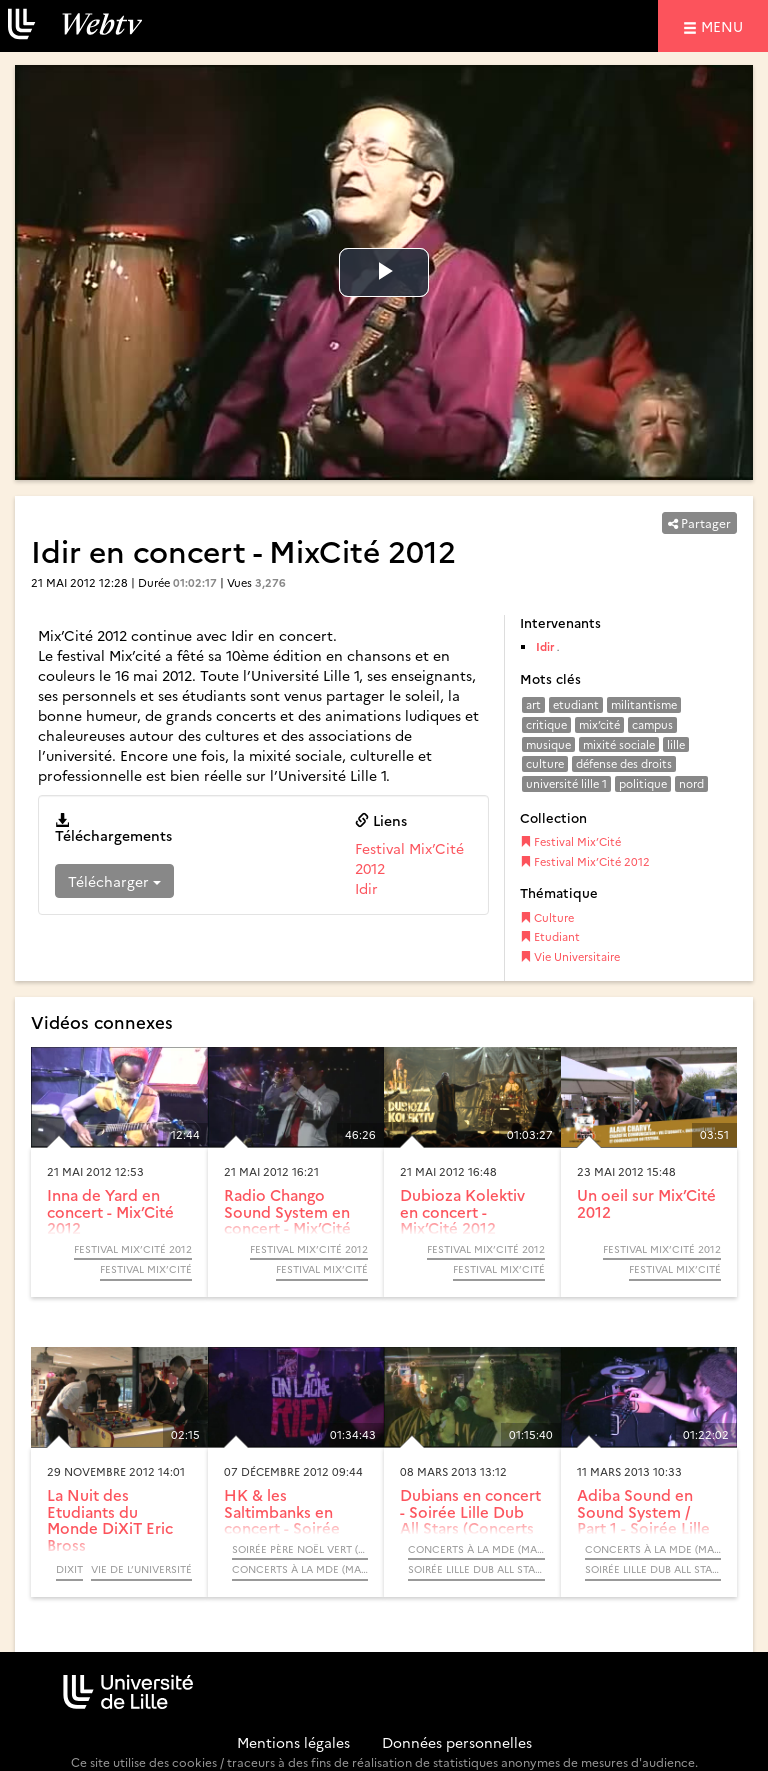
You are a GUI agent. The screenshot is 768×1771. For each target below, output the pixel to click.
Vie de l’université (141, 1569)
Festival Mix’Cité (570, 841)
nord (691, 783)
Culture (547, 917)
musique (548, 744)
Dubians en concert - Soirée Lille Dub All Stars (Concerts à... (470, 1519)
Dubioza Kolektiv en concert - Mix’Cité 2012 (462, 1211)
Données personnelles (457, 1742)
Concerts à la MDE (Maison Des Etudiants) (300, 1569)
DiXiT (69, 1569)
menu (725, 25)
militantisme (644, 704)
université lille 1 (566, 783)
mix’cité (599, 724)
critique (546, 724)
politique (643, 783)
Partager (699, 522)
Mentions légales (293, 1742)
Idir (366, 888)
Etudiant (550, 936)
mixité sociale (619, 744)
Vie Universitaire (570, 956)
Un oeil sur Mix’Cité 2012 (646, 1203)
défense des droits (624, 763)
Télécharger (114, 881)
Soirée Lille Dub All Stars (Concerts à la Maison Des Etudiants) (476, 1569)
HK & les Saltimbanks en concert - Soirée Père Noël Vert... (284, 1519)
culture (545, 763)
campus (652, 724)
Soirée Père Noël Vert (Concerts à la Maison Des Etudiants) (300, 1549)
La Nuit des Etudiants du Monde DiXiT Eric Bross (110, 1519)
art (533, 704)
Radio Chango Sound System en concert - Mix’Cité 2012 (287, 1219)
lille (676, 744)
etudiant (576, 704)
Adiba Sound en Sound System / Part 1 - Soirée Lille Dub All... (643, 1519)
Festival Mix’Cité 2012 (585, 861)
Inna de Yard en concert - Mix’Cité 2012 (110, 1211)
